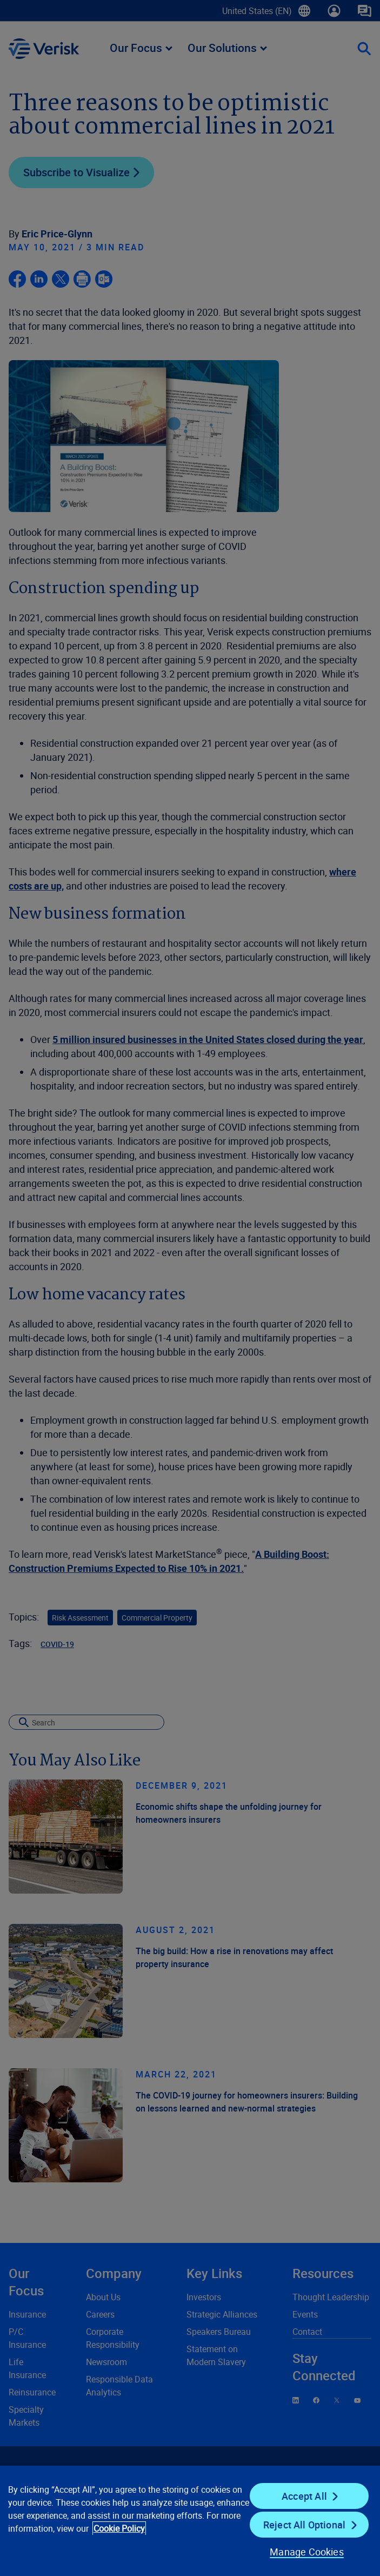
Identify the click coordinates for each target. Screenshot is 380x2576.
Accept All (304, 2495)
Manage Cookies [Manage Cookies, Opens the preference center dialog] (307, 2551)
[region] (190, 2520)
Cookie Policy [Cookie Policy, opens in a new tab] (119, 2528)
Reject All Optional (304, 2524)
